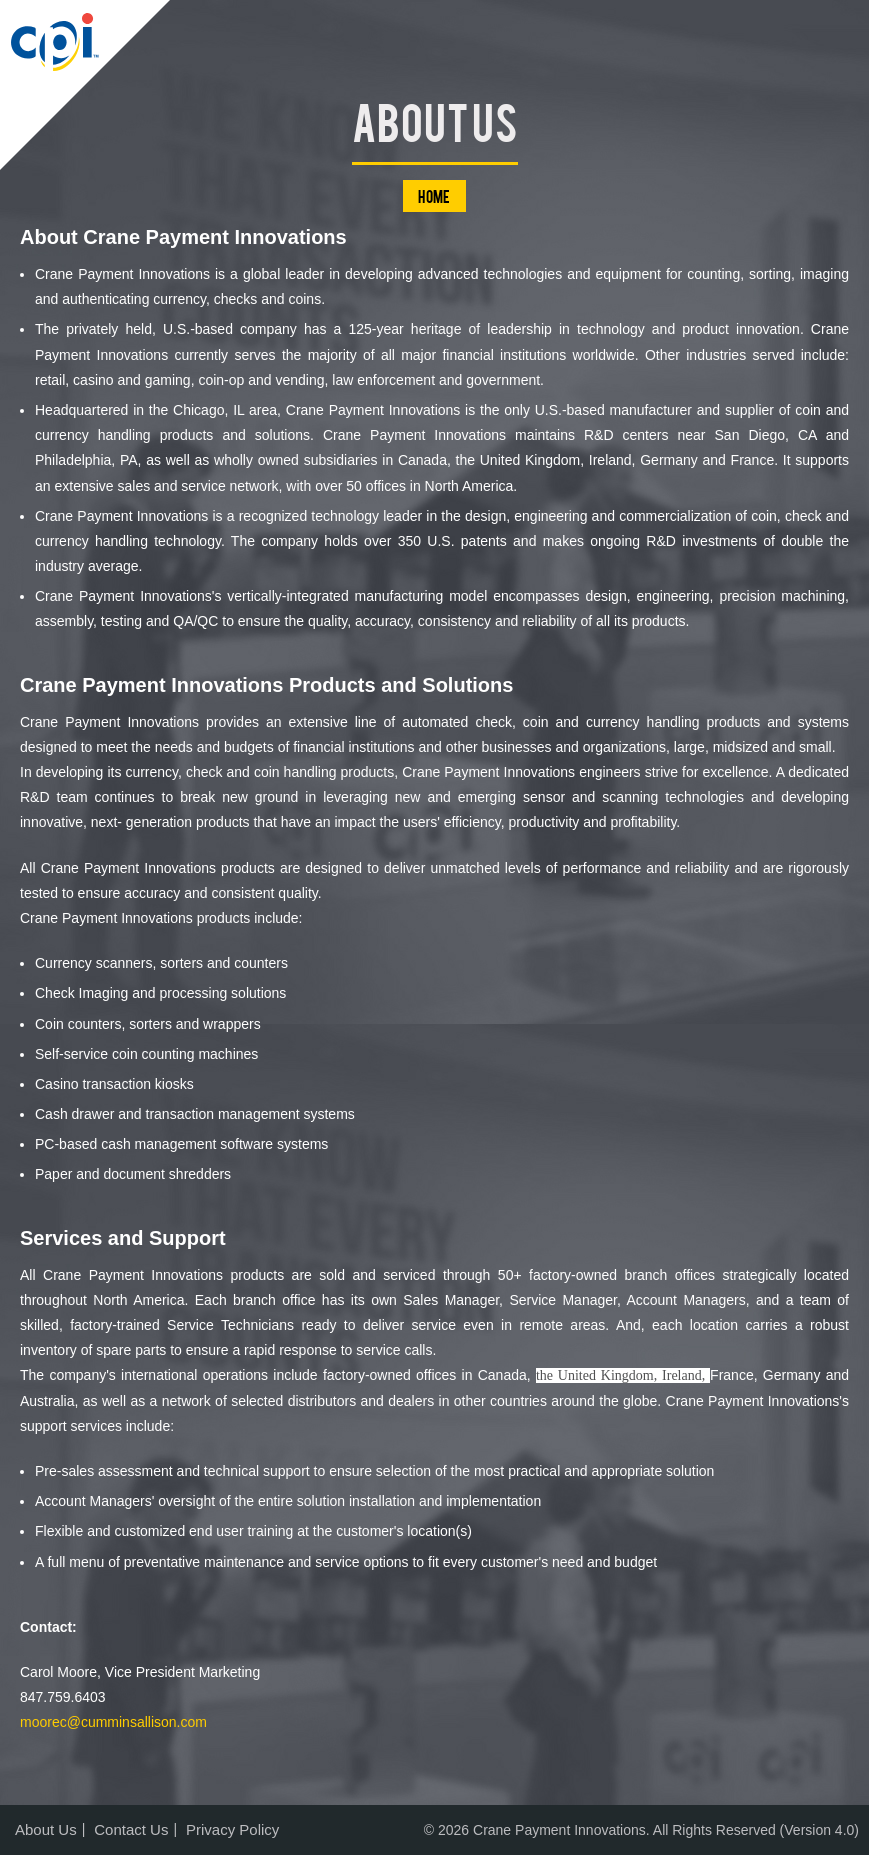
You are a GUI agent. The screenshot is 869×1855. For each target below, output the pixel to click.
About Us (46, 1829)
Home (434, 196)
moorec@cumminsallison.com (113, 1722)
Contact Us (131, 1829)
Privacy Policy (232, 1829)
